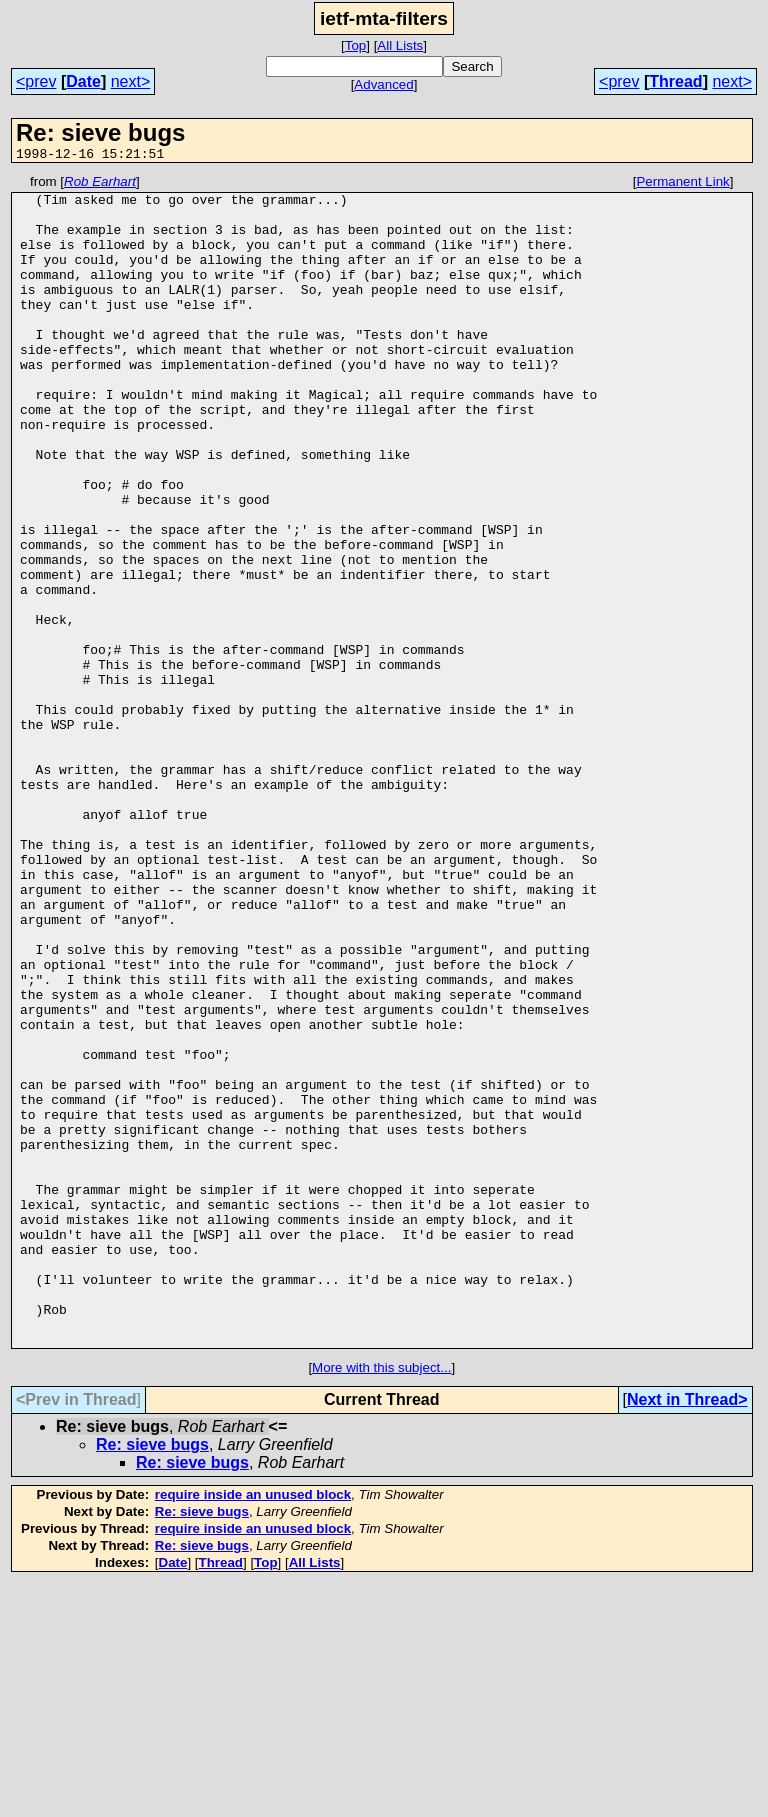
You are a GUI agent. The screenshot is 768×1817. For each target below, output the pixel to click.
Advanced (383, 84)
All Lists (400, 45)
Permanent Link (682, 184)
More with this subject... (381, 1601)
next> (131, 81)
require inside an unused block (253, 1728)
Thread (675, 81)
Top (356, 45)
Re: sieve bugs (152, 1678)
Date (83, 81)
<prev (36, 81)
